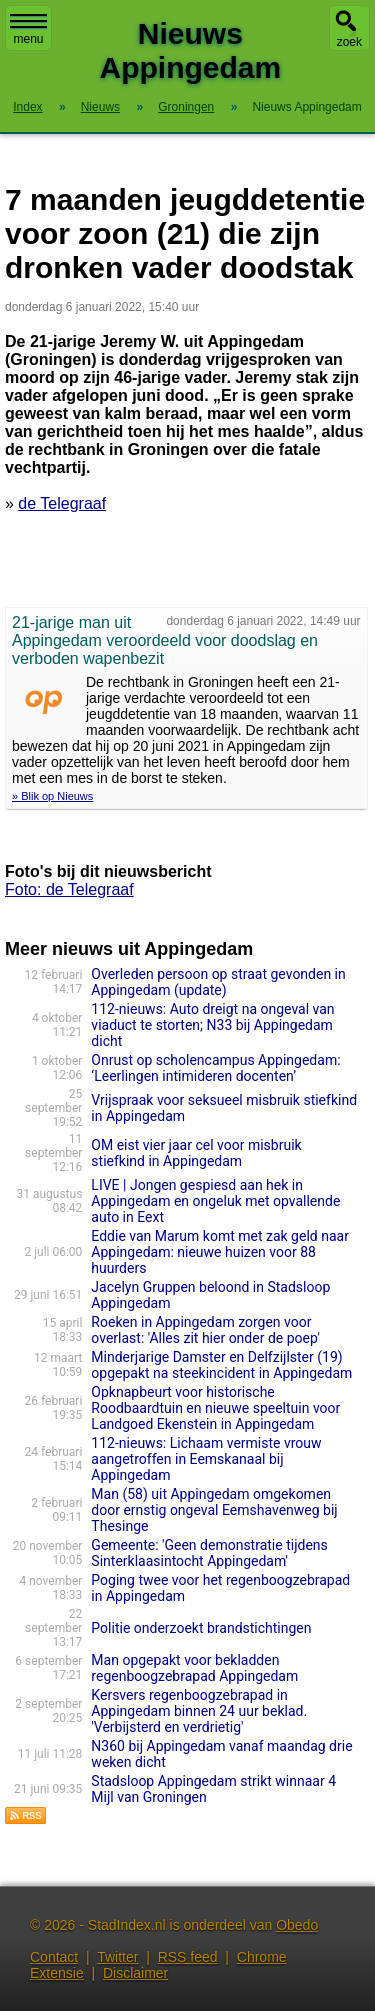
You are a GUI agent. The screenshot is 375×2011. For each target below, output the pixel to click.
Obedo (297, 1925)
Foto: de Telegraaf (69, 889)
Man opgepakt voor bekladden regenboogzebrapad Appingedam (194, 1668)
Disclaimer (135, 1973)
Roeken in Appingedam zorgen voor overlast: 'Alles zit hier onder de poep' (205, 1330)
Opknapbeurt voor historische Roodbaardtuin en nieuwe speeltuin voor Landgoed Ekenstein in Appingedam (215, 1408)
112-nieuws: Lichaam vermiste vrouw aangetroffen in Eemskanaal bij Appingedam (206, 1459)
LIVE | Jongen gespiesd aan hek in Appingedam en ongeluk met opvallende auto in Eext (215, 1201)
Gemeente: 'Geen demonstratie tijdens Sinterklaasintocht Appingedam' (209, 1553)
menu (28, 30)
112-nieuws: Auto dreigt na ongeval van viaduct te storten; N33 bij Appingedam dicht (212, 1025)
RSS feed (188, 1957)
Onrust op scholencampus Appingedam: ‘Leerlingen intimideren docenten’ (215, 1068)
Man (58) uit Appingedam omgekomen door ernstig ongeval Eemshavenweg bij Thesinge (214, 1510)
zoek (349, 42)
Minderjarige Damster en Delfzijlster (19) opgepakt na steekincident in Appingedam (221, 1365)
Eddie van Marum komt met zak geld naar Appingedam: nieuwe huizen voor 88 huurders (220, 1252)
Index (27, 107)
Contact (54, 1957)
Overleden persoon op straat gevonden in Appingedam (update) (218, 982)
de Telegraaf (62, 503)
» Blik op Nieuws (52, 796)
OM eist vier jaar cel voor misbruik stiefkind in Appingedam (196, 1153)
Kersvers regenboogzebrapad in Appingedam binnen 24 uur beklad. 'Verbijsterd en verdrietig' (199, 1711)
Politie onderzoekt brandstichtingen (201, 1628)
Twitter (117, 1957)
